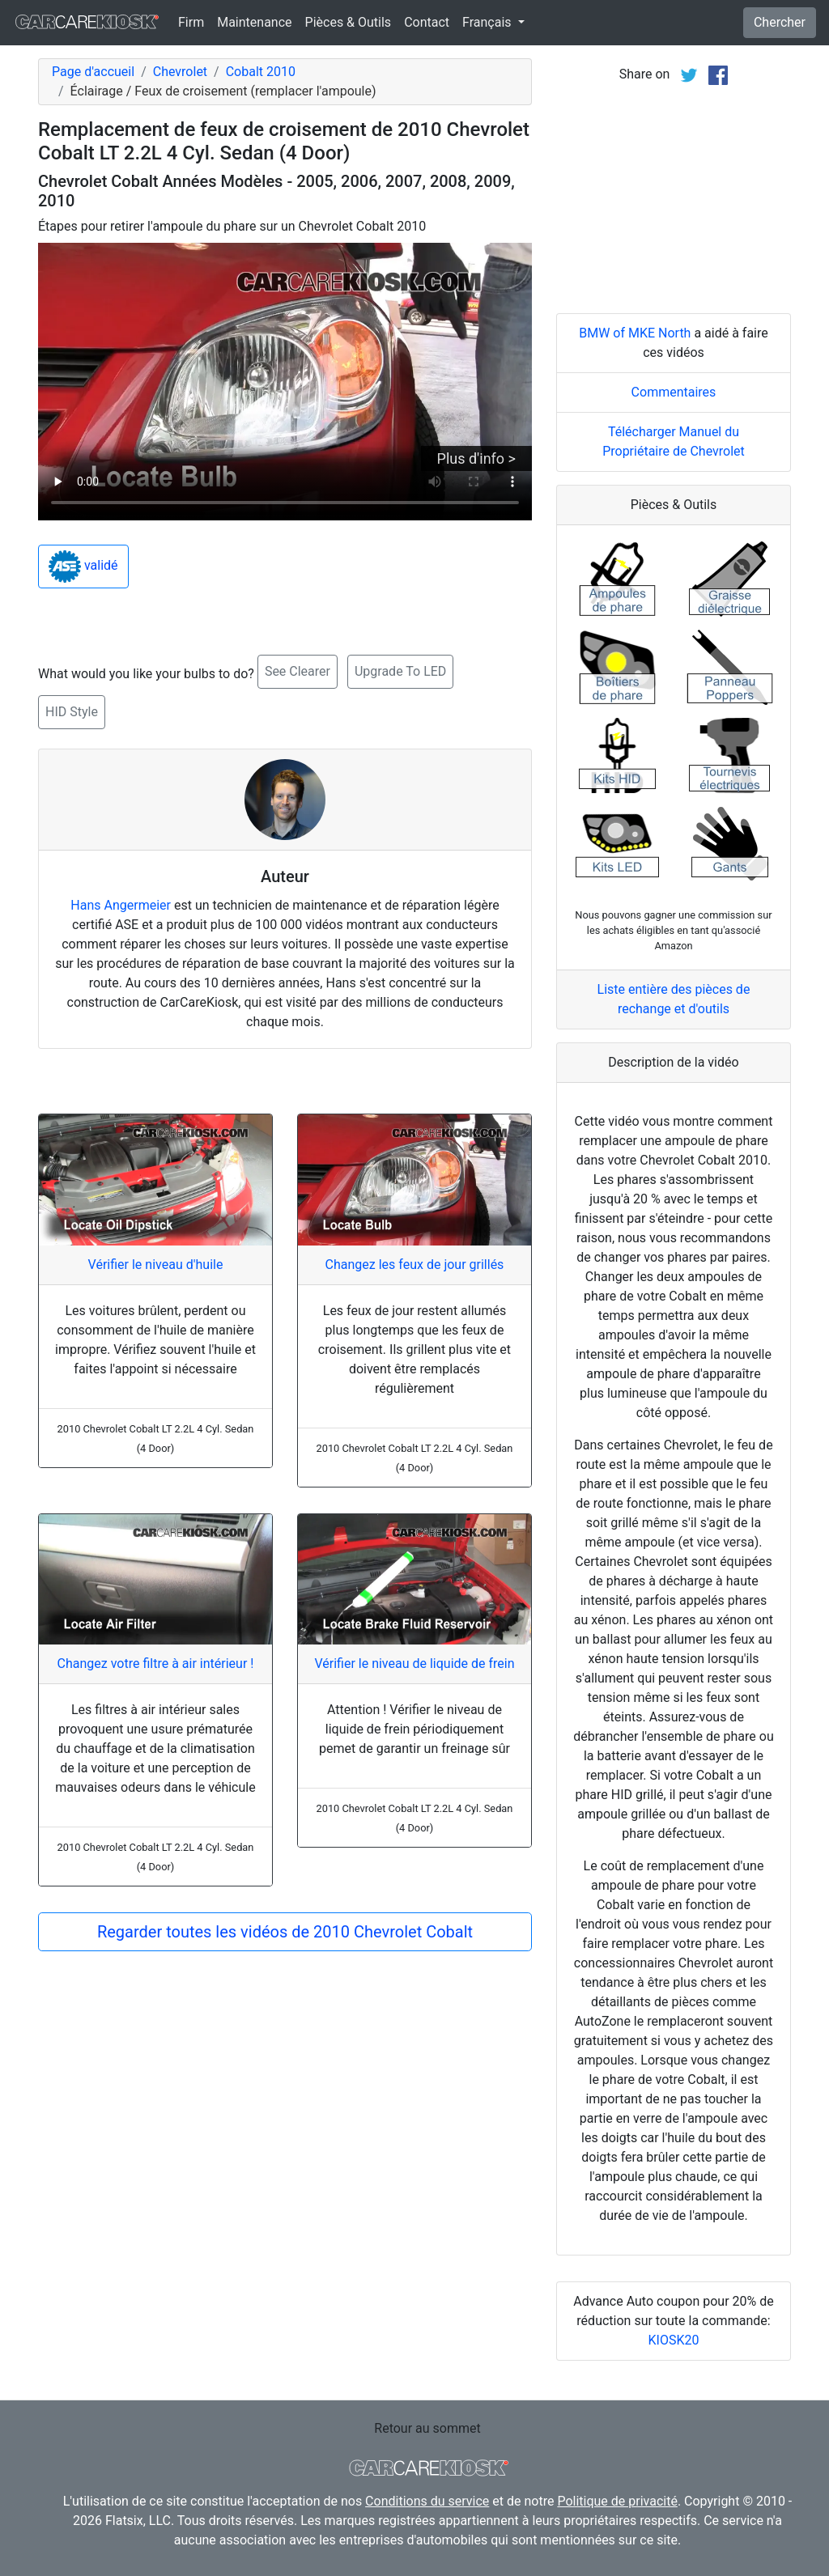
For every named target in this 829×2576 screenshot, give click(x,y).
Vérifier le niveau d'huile (155, 1264)
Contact (426, 22)
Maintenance (254, 22)
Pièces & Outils (348, 22)
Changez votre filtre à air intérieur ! (155, 1663)
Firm (191, 22)
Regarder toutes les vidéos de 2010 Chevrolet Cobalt (285, 1932)
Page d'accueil (93, 71)
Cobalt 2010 (260, 71)
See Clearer (297, 671)
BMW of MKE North (635, 333)
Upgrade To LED (400, 671)
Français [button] (488, 22)
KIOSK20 (673, 2340)
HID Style (71, 711)
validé (83, 566)
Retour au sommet (427, 2428)
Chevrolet (180, 71)
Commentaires (673, 392)
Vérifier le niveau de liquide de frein (414, 1663)
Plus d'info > (476, 458)
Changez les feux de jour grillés (414, 1264)
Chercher (780, 22)
